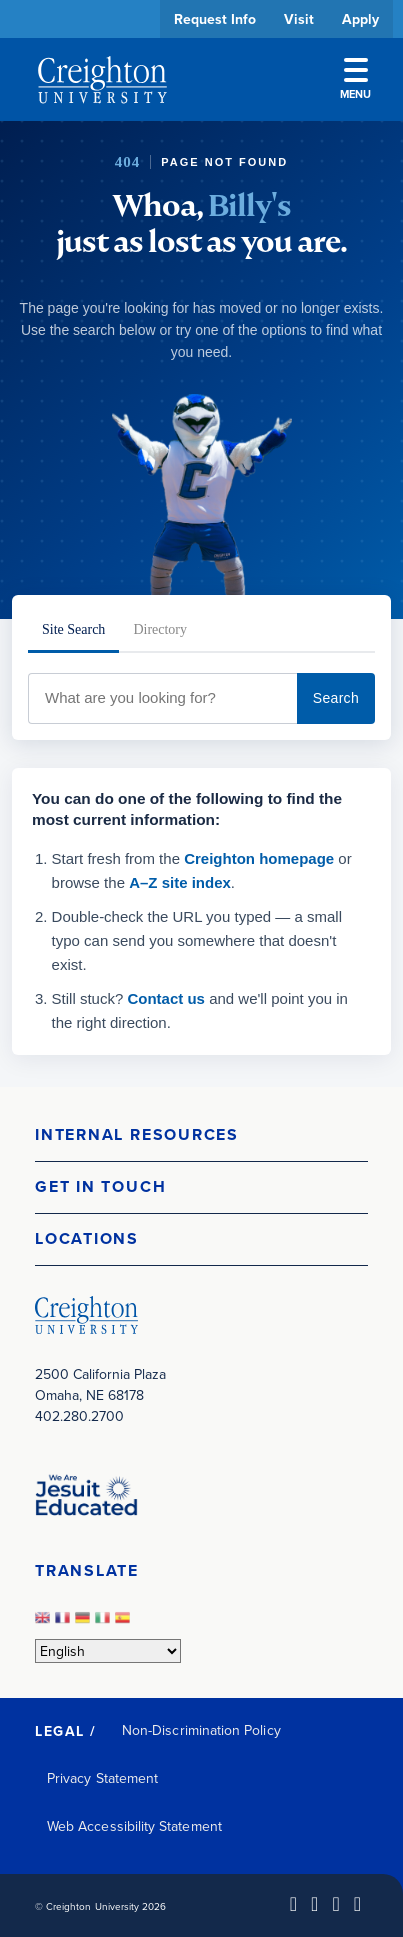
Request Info (215, 19)
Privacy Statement (102, 1778)
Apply (360, 19)
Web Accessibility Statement (134, 1826)
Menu (355, 80)
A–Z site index (180, 882)
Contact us (166, 998)
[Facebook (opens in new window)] (314, 1903)
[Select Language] (108, 1651)
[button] (201, 1135)
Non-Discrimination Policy (201, 1730)
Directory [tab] (160, 629)
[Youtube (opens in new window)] (357, 1903)
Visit (299, 19)
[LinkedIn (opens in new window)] (293, 1903)
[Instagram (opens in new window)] (335, 1903)
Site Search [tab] (73, 629)
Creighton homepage (259, 858)
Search (336, 698)
